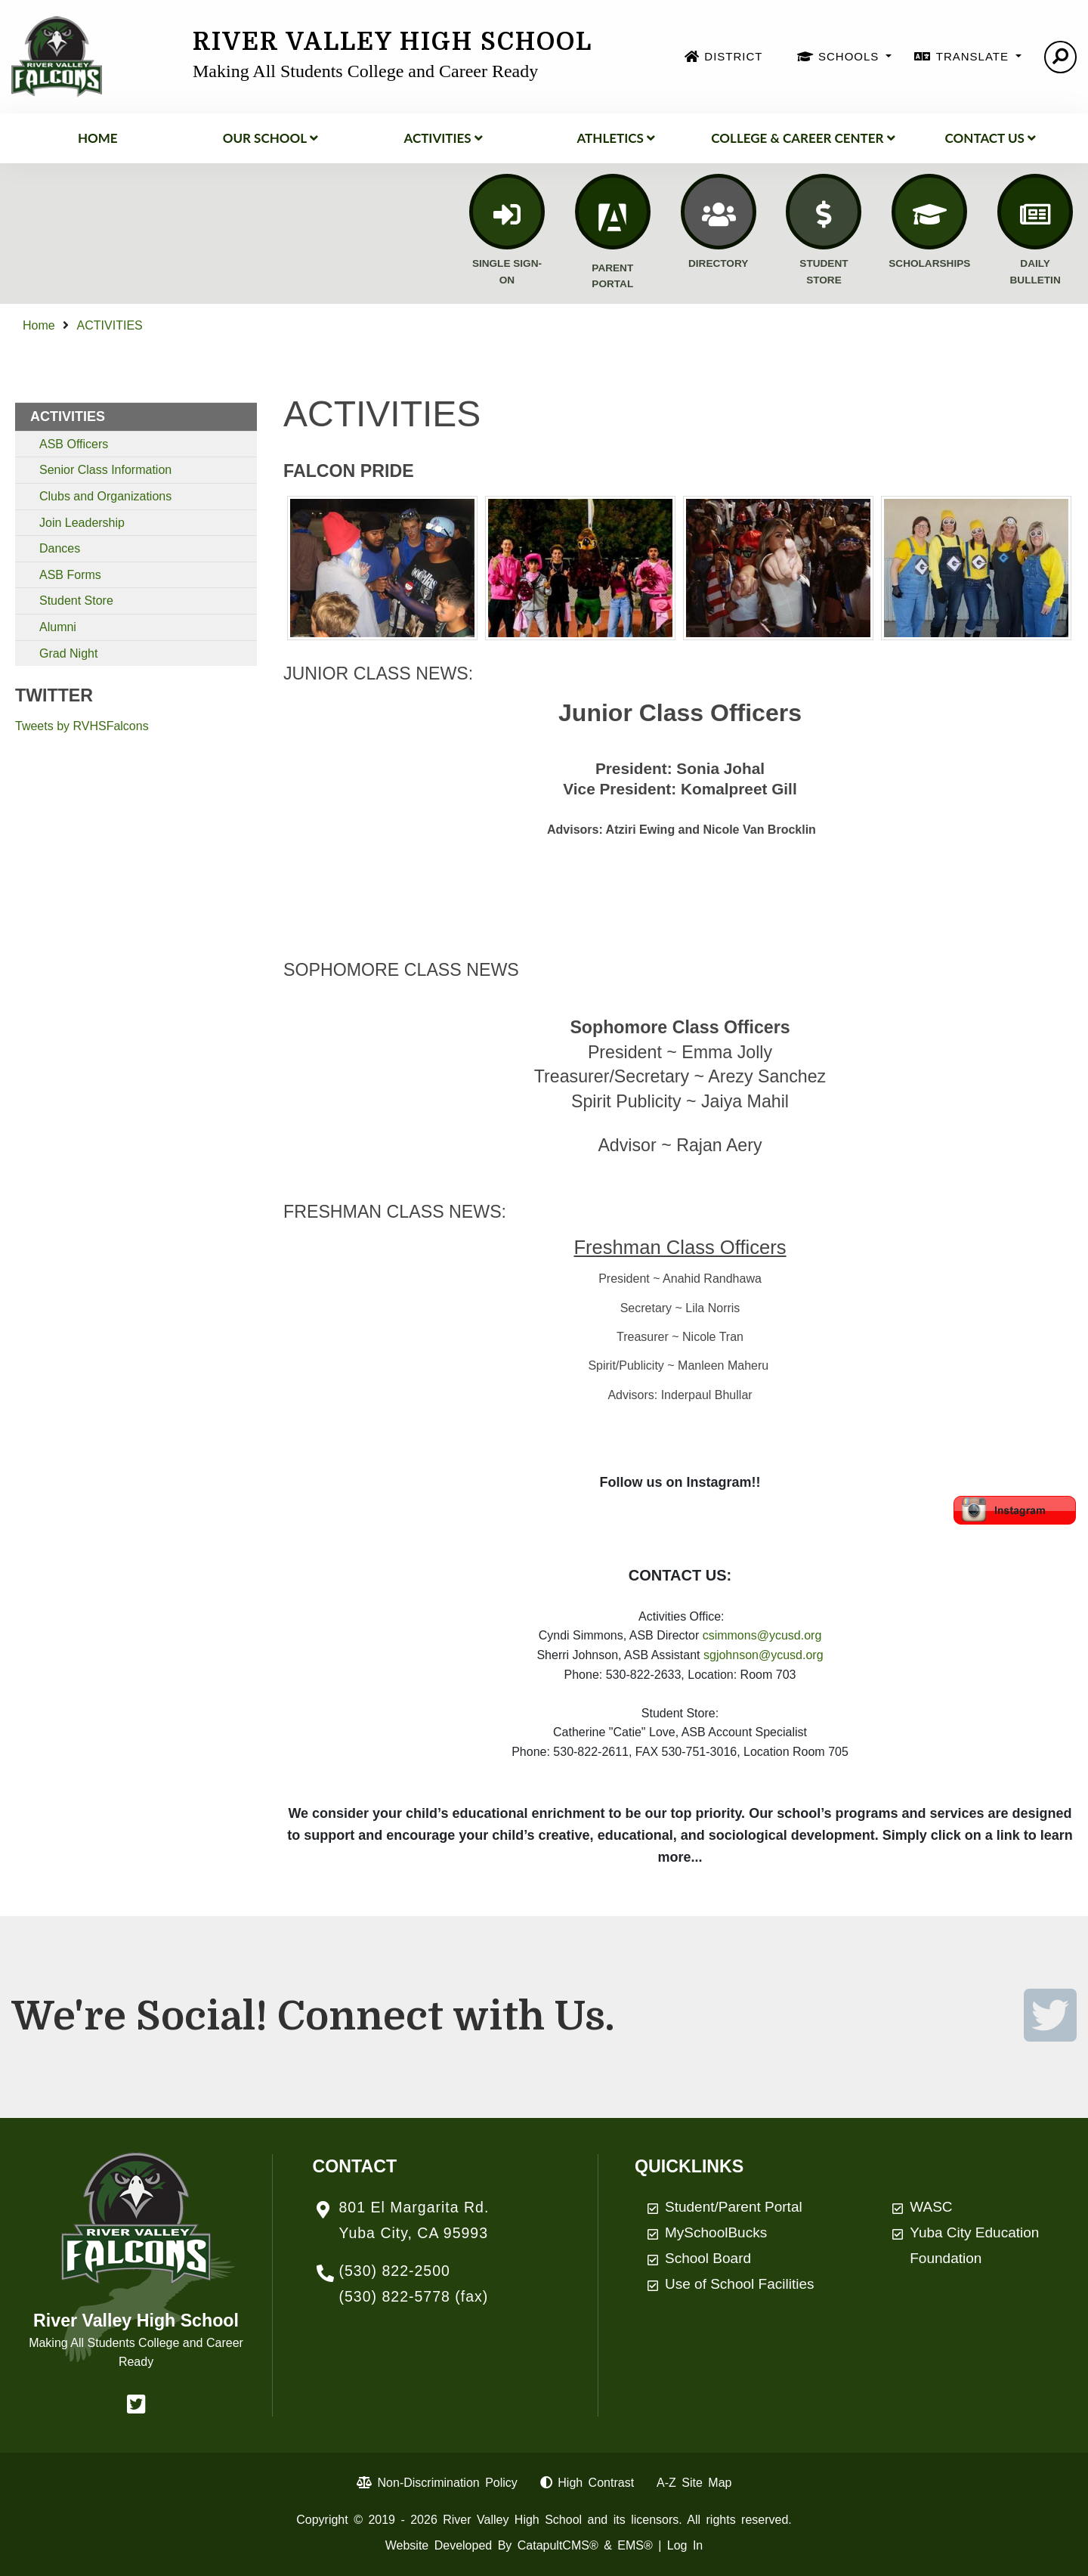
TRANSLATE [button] (974, 56)
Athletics (615, 138)
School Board (708, 2258)
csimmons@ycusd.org (762, 1635)
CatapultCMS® (558, 2545)
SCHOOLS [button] (850, 56)
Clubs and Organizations (105, 496)
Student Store (76, 600)
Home (98, 138)
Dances (59, 548)
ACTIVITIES (442, 138)
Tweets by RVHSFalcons (82, 726)
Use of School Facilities (739, 2284)
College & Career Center (803, 138)
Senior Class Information (105, 469)
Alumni (57, 627)
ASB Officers (73, 444)
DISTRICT (733, 56)
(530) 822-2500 (394, 2270)
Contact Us (990, 138)
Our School (270, 138)
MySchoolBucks (716, 2232)
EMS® (634, 2545)
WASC (931, 2207)
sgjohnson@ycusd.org (763, 1655)
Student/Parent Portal (733, 2207)
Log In (685, 2545)
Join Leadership (82, 522)
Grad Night (68, 653)
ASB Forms (70, 574)
